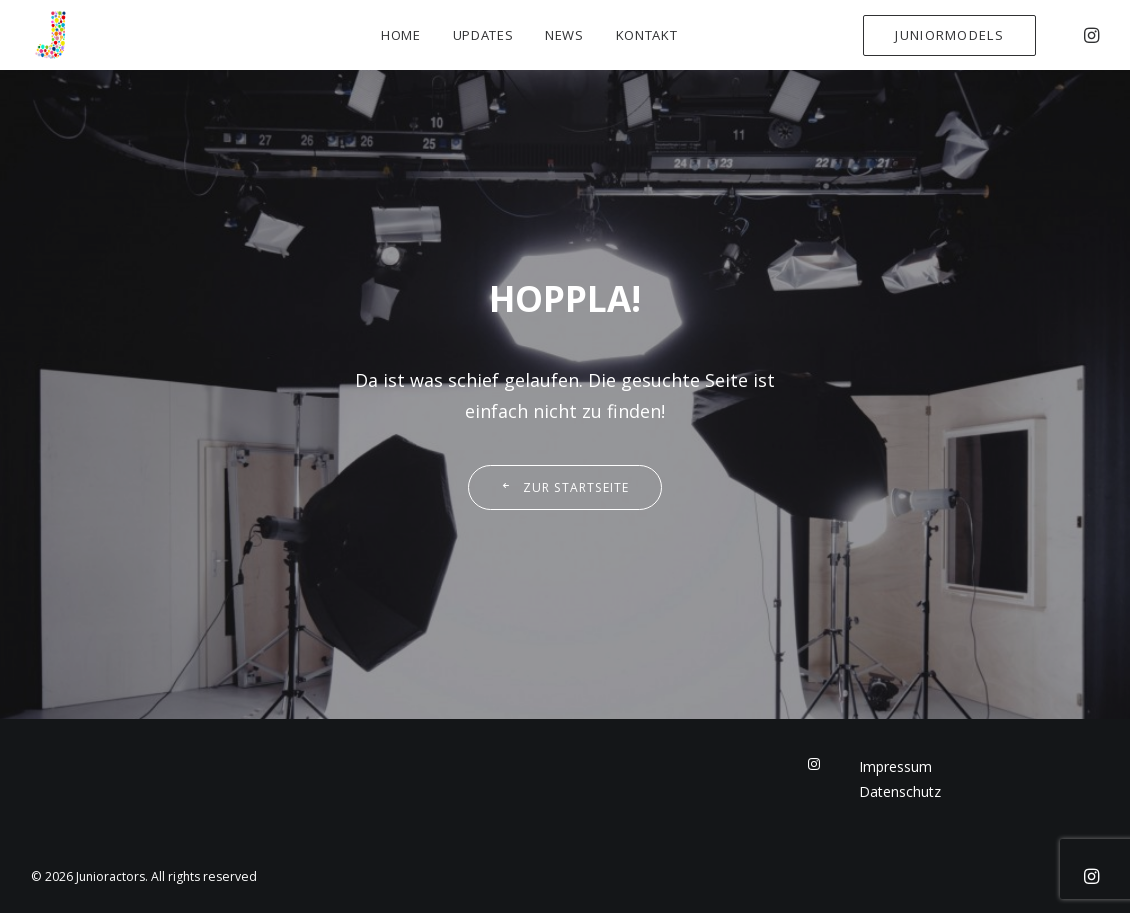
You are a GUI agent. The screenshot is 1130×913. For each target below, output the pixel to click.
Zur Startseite (564, 487)
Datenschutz (900, 791)
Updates (483, 35)
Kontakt (647, 35)
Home (401, 35)
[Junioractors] (51, 35)
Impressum (895, 766)
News (564, 35)
